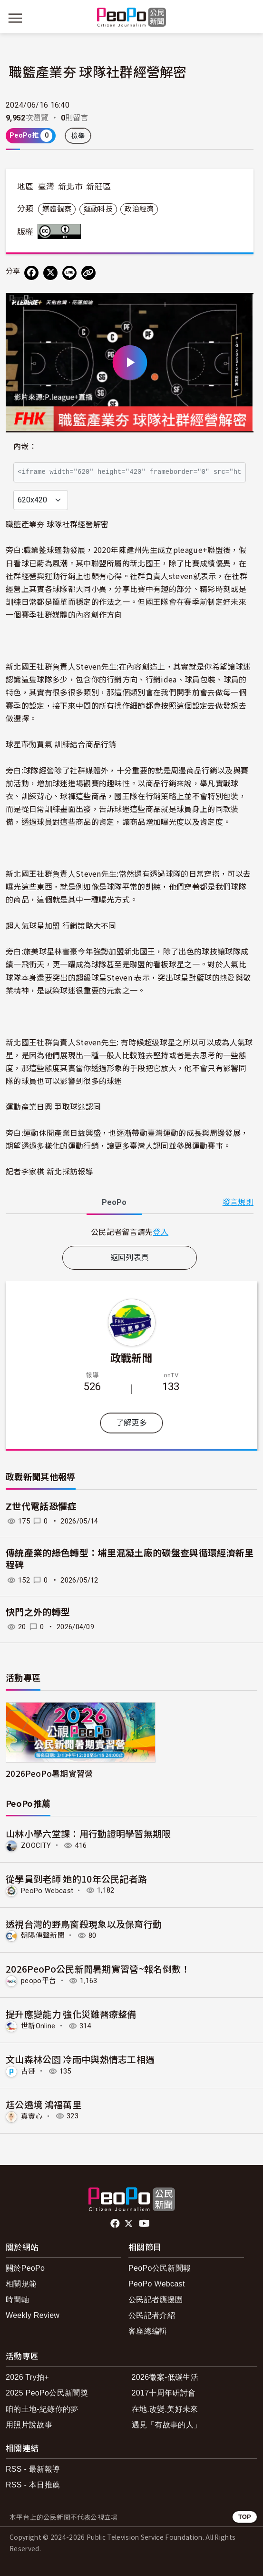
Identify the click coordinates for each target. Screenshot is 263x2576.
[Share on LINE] (69, 273)
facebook (115, 2223)
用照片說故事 (29, 2425)
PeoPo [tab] (114, 1202)
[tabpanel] (129, 1231)
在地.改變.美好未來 (165, 2409)
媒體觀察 (56, 209)
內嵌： (25, 446)
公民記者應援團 (155, 2299)
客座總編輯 (147, 2331)
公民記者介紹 (151, 2315)
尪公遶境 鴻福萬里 (43, 2104)
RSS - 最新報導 (33, 2469)
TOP (244, 2516)
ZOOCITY (36, 1845)
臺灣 (46, 186)
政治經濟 (139, 209)
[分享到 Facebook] (31, 273)
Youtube (145, 2223)
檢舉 (78, 136)
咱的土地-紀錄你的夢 (42, 2409)
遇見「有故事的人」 (167, 2425)
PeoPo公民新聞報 (159, 2268)
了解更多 (131, 1422)
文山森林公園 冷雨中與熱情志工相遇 (80, 2059)
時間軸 (17, 2299)
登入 (160, 1231)
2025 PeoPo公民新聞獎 (47, 2393)
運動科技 (98, 209)
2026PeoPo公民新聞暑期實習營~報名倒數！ (98, 1968)
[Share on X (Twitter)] (50, 273)
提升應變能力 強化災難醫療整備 (71, 2013)
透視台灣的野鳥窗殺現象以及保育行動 (84, 1923)
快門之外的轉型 (38, 1612)
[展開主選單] (15, 18)
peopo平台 (38, 1980)
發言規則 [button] (238, 1202)
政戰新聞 (131, 1357)
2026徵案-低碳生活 (165, 2377)
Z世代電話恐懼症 (41, 1506)
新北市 (70, 186)
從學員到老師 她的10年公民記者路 (76, 1878)
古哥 (28, 2071)
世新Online (38, 2026)
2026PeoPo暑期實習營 (49, 1773)
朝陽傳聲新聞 (43, 1935)
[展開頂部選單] (247, 18)
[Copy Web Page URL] (88, 273)
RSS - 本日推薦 (33, 2485)
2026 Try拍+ (27, 2377)
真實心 (32, 2116)
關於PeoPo (25, 2268)
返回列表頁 (129, 1257)
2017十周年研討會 (164, 2393)
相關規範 (21, 2284)
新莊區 (98, 186)
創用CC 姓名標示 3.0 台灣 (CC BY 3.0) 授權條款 (61, 231)
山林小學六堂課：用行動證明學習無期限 (88, 1833)
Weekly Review (32, 2315)
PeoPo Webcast (47, 1890)
